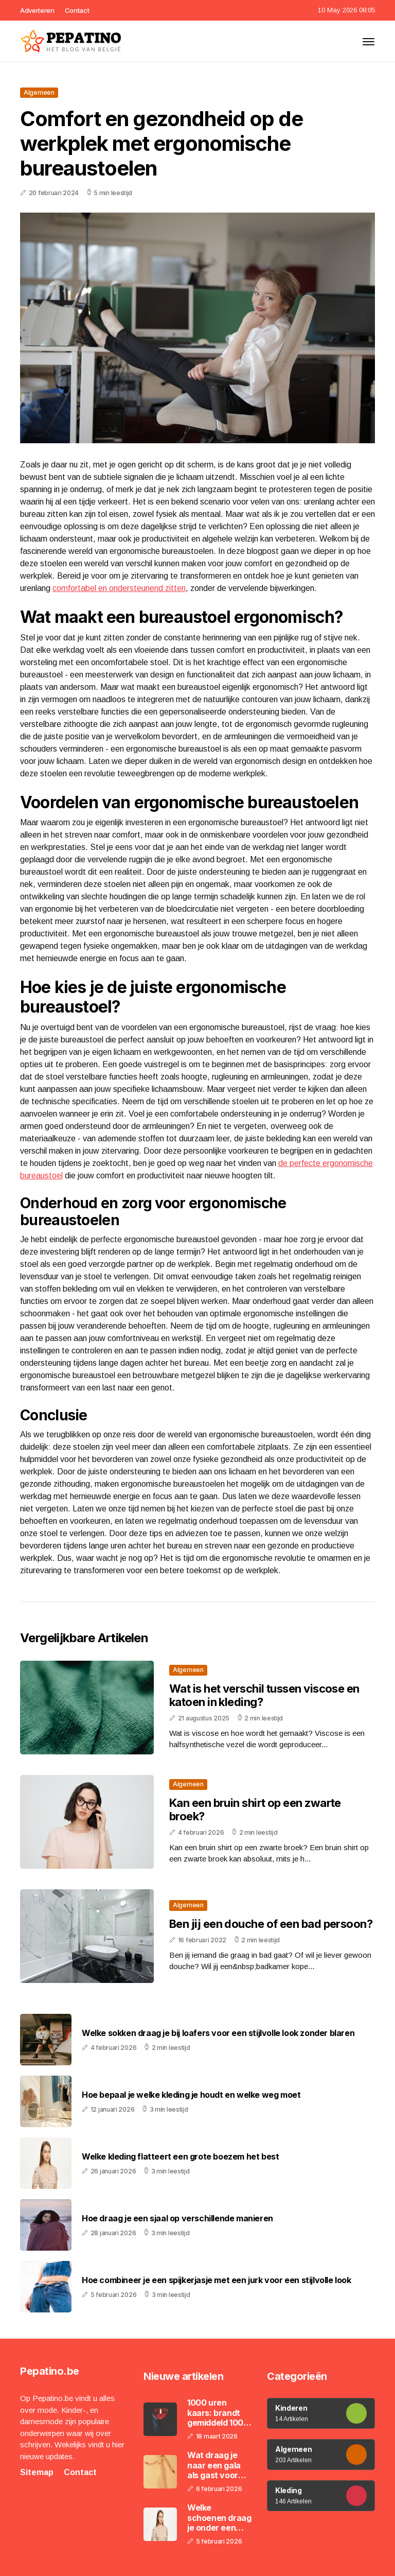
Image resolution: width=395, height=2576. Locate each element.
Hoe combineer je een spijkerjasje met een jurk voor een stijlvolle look (216, 2280)
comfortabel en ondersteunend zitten (119, 588)
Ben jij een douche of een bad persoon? (270, 1923)
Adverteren (37, 10)
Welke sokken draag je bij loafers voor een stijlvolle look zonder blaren (218, 2033)
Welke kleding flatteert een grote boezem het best (180, 2157)
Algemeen (39, 92)
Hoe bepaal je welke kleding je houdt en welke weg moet (191, 2095)
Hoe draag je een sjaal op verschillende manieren (177, 2218)
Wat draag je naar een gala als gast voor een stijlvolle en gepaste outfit (217, 2465)
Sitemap (36, 2472)
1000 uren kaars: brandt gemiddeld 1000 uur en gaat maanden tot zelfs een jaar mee (217, 2413)
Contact (77, 10)
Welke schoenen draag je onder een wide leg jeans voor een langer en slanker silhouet (219, 2518)
